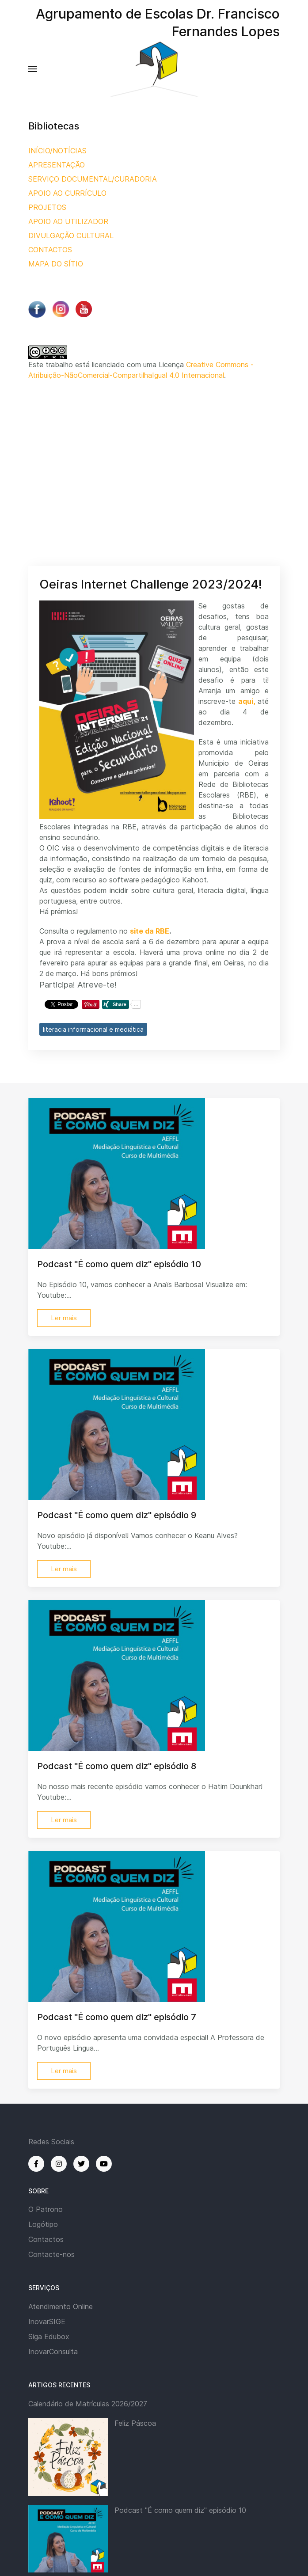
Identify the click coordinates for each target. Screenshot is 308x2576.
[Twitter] (81, 2164)
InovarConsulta (53, 2351)
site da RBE (149, 931)
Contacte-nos (51, 2254)
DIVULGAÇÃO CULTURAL (71, 235)
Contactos (46, 2239)
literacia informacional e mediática (93, 1029)
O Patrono (45, 2209)
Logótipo (43, 2224)
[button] (32, 69)
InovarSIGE (46, 2321)
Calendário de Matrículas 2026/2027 (87, 2403)
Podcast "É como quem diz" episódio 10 (180, 2510)
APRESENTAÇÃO (56, 164)
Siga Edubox (48, 2336)
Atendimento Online (60, 2306)
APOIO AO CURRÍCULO (67, 193)
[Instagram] (59, 2164)
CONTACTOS (50, 249)
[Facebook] (36, 2164)
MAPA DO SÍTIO (55, 263)
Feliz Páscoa (135, 2423)
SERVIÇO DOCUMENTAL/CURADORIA (92, 179)
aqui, (246, 701)
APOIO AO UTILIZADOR (68, 221)
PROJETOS (47, 207)
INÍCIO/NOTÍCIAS (57, 150)
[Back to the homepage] (154, 69)
